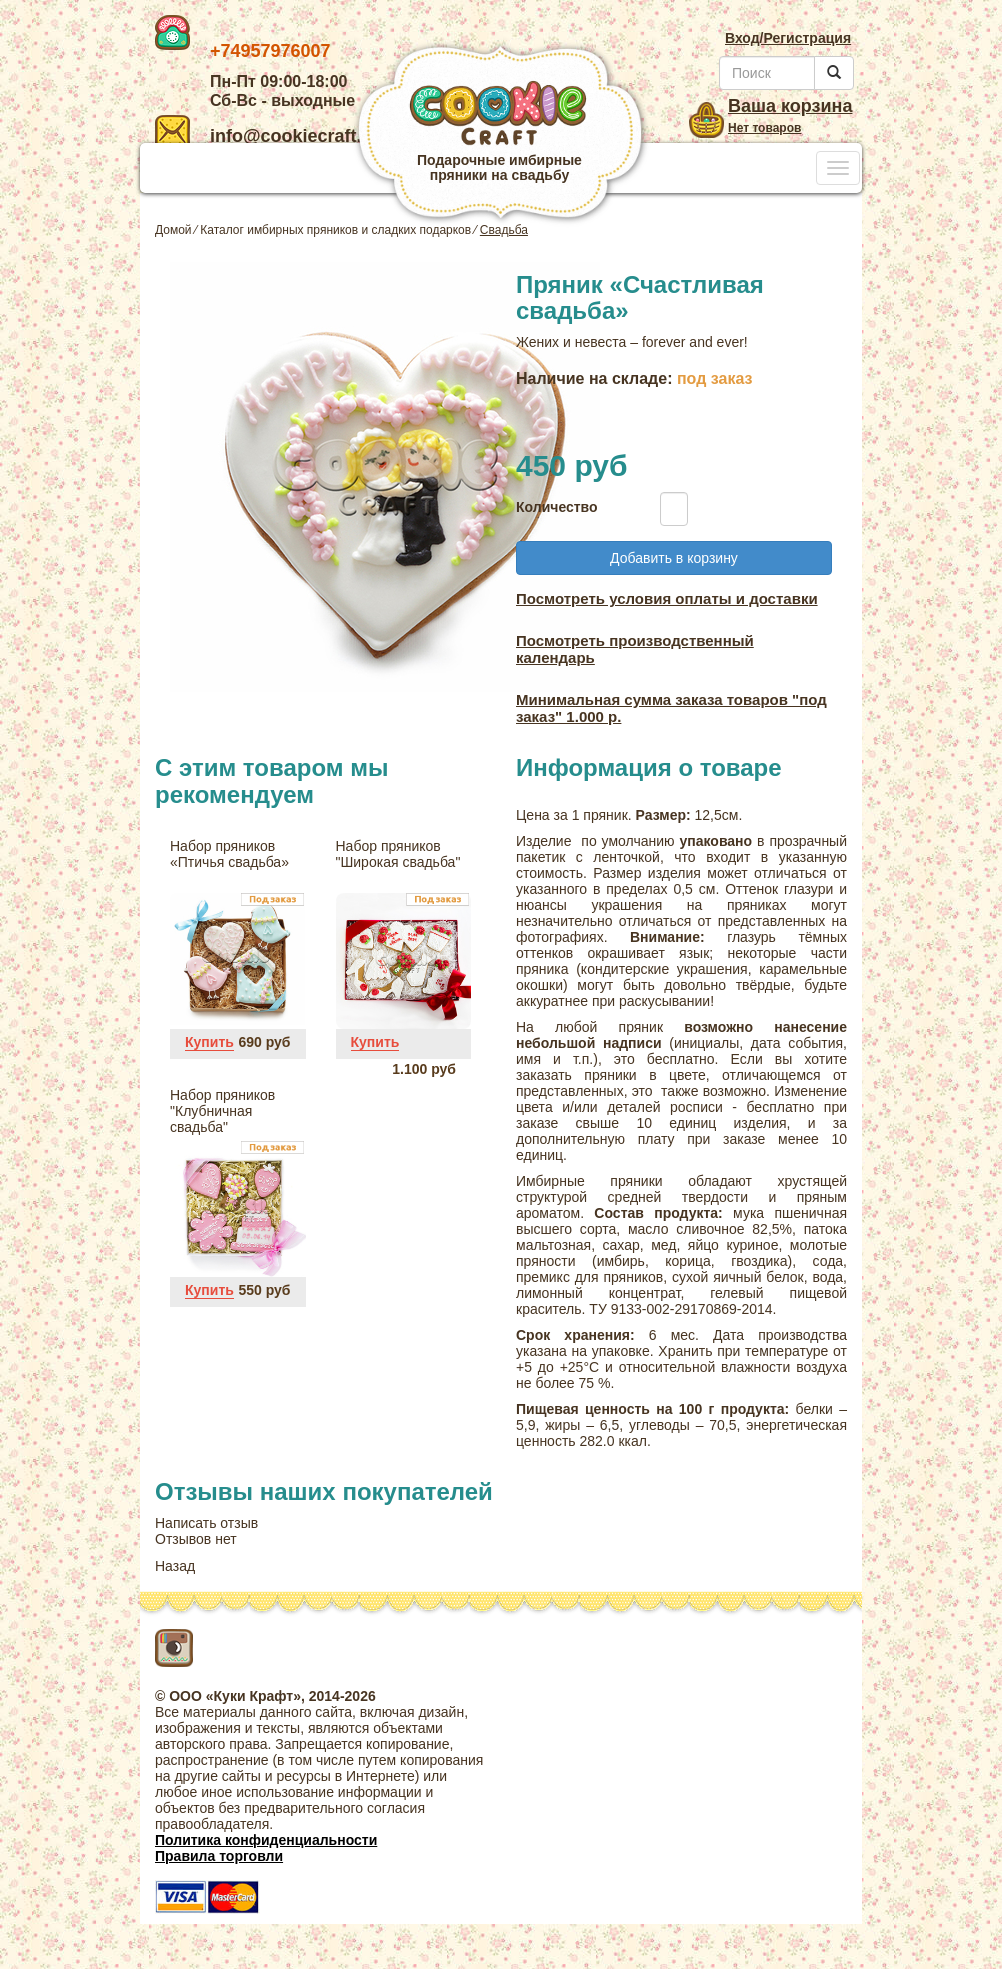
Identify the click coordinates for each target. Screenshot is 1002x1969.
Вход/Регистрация (788, 38)
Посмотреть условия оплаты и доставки (667, 598)
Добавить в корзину (674, 558)
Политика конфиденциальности (266, 1840)
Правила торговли (219, 1856)
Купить (209, 1042)
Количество (552, 507)
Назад (175, 1566)
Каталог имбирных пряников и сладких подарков (335, 230)
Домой (173, 230)
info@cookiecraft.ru (267, 136)
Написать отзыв (206, 1523)
